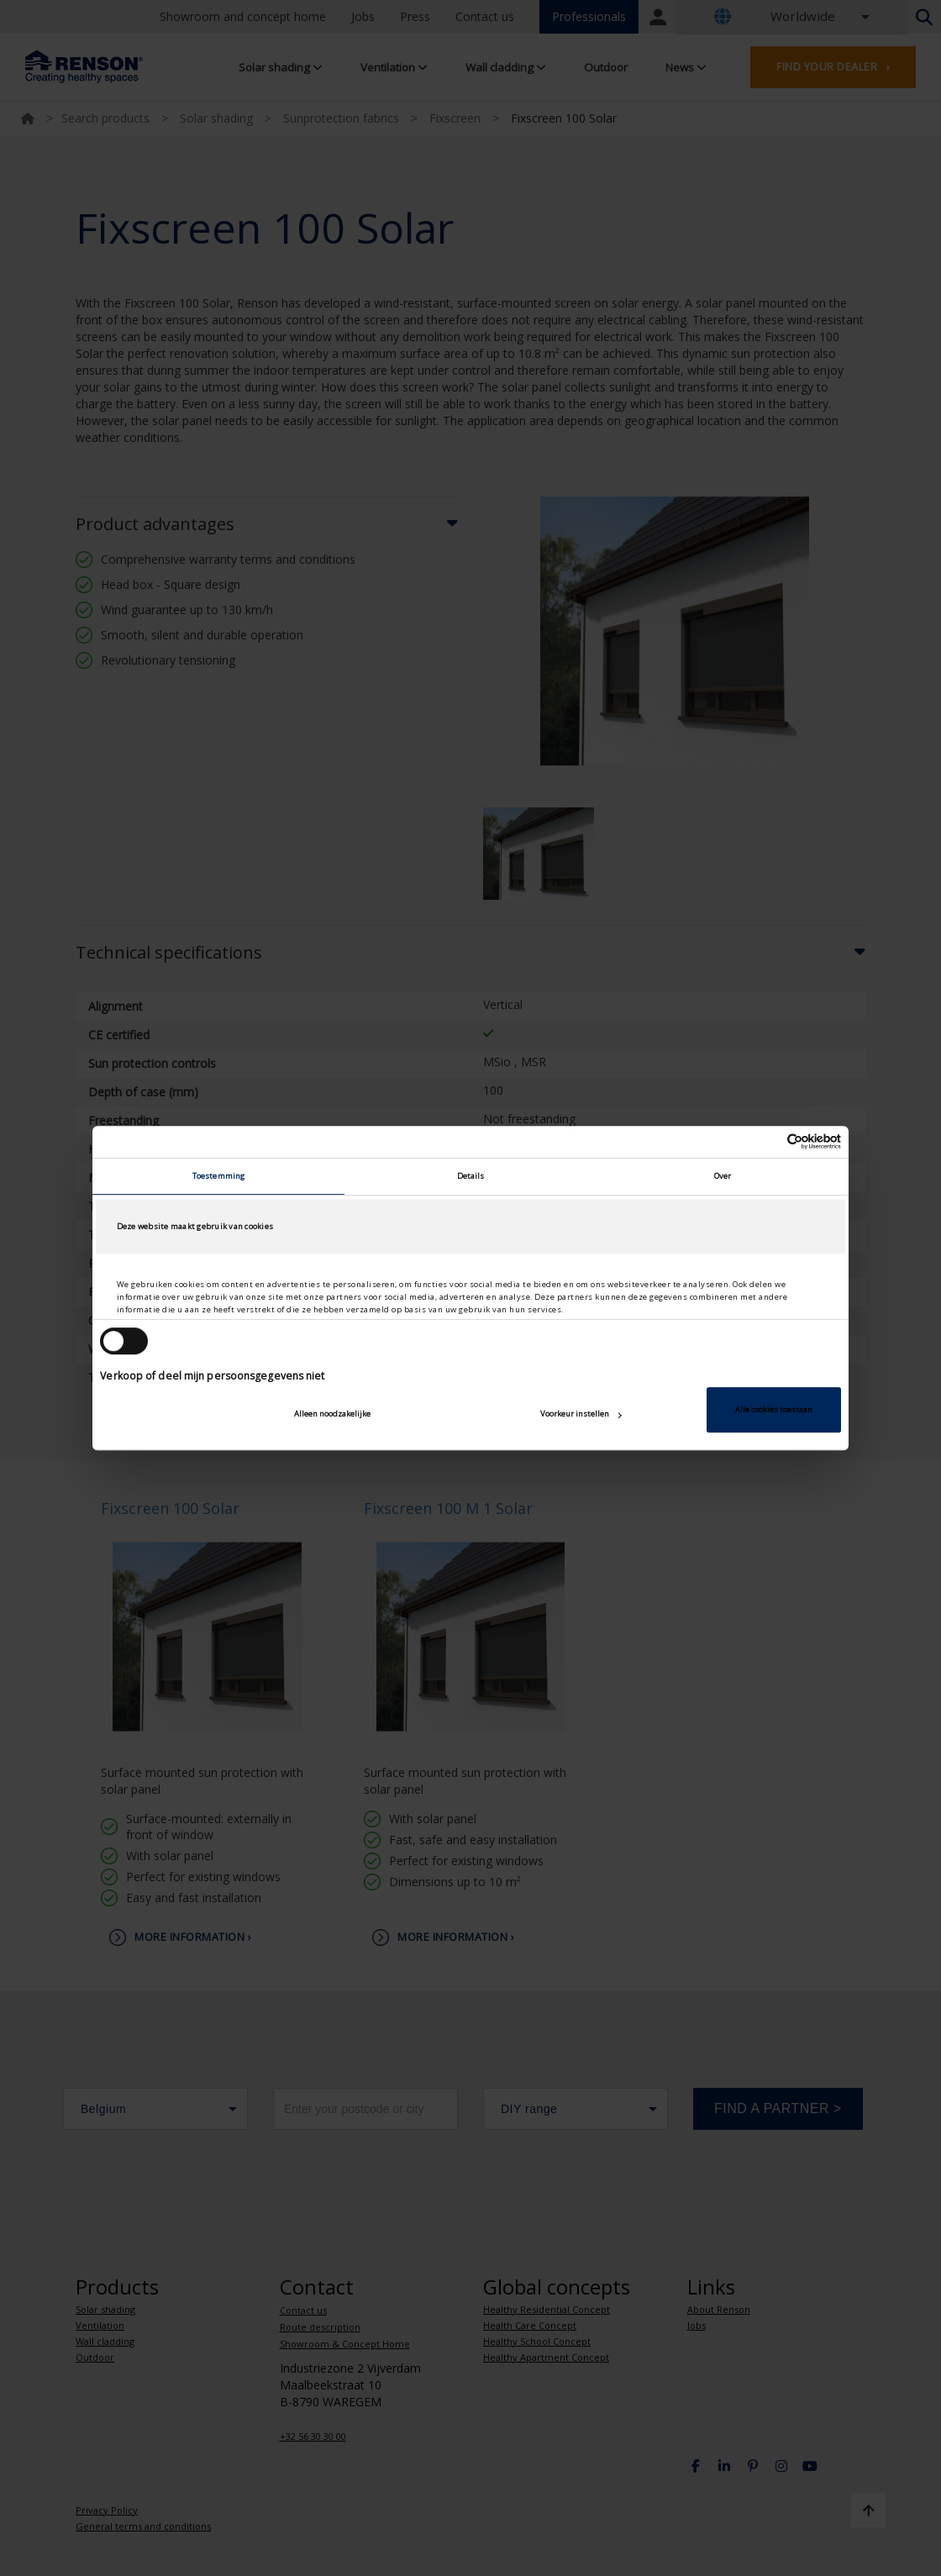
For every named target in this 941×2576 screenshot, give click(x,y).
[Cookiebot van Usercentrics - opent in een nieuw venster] (767, 1142)
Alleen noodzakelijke (332, 1413)
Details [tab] (471, 1175)
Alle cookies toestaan (773, 1409)
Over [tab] (722, 1175)
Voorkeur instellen (581, 1413)
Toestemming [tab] (218, 1175)
